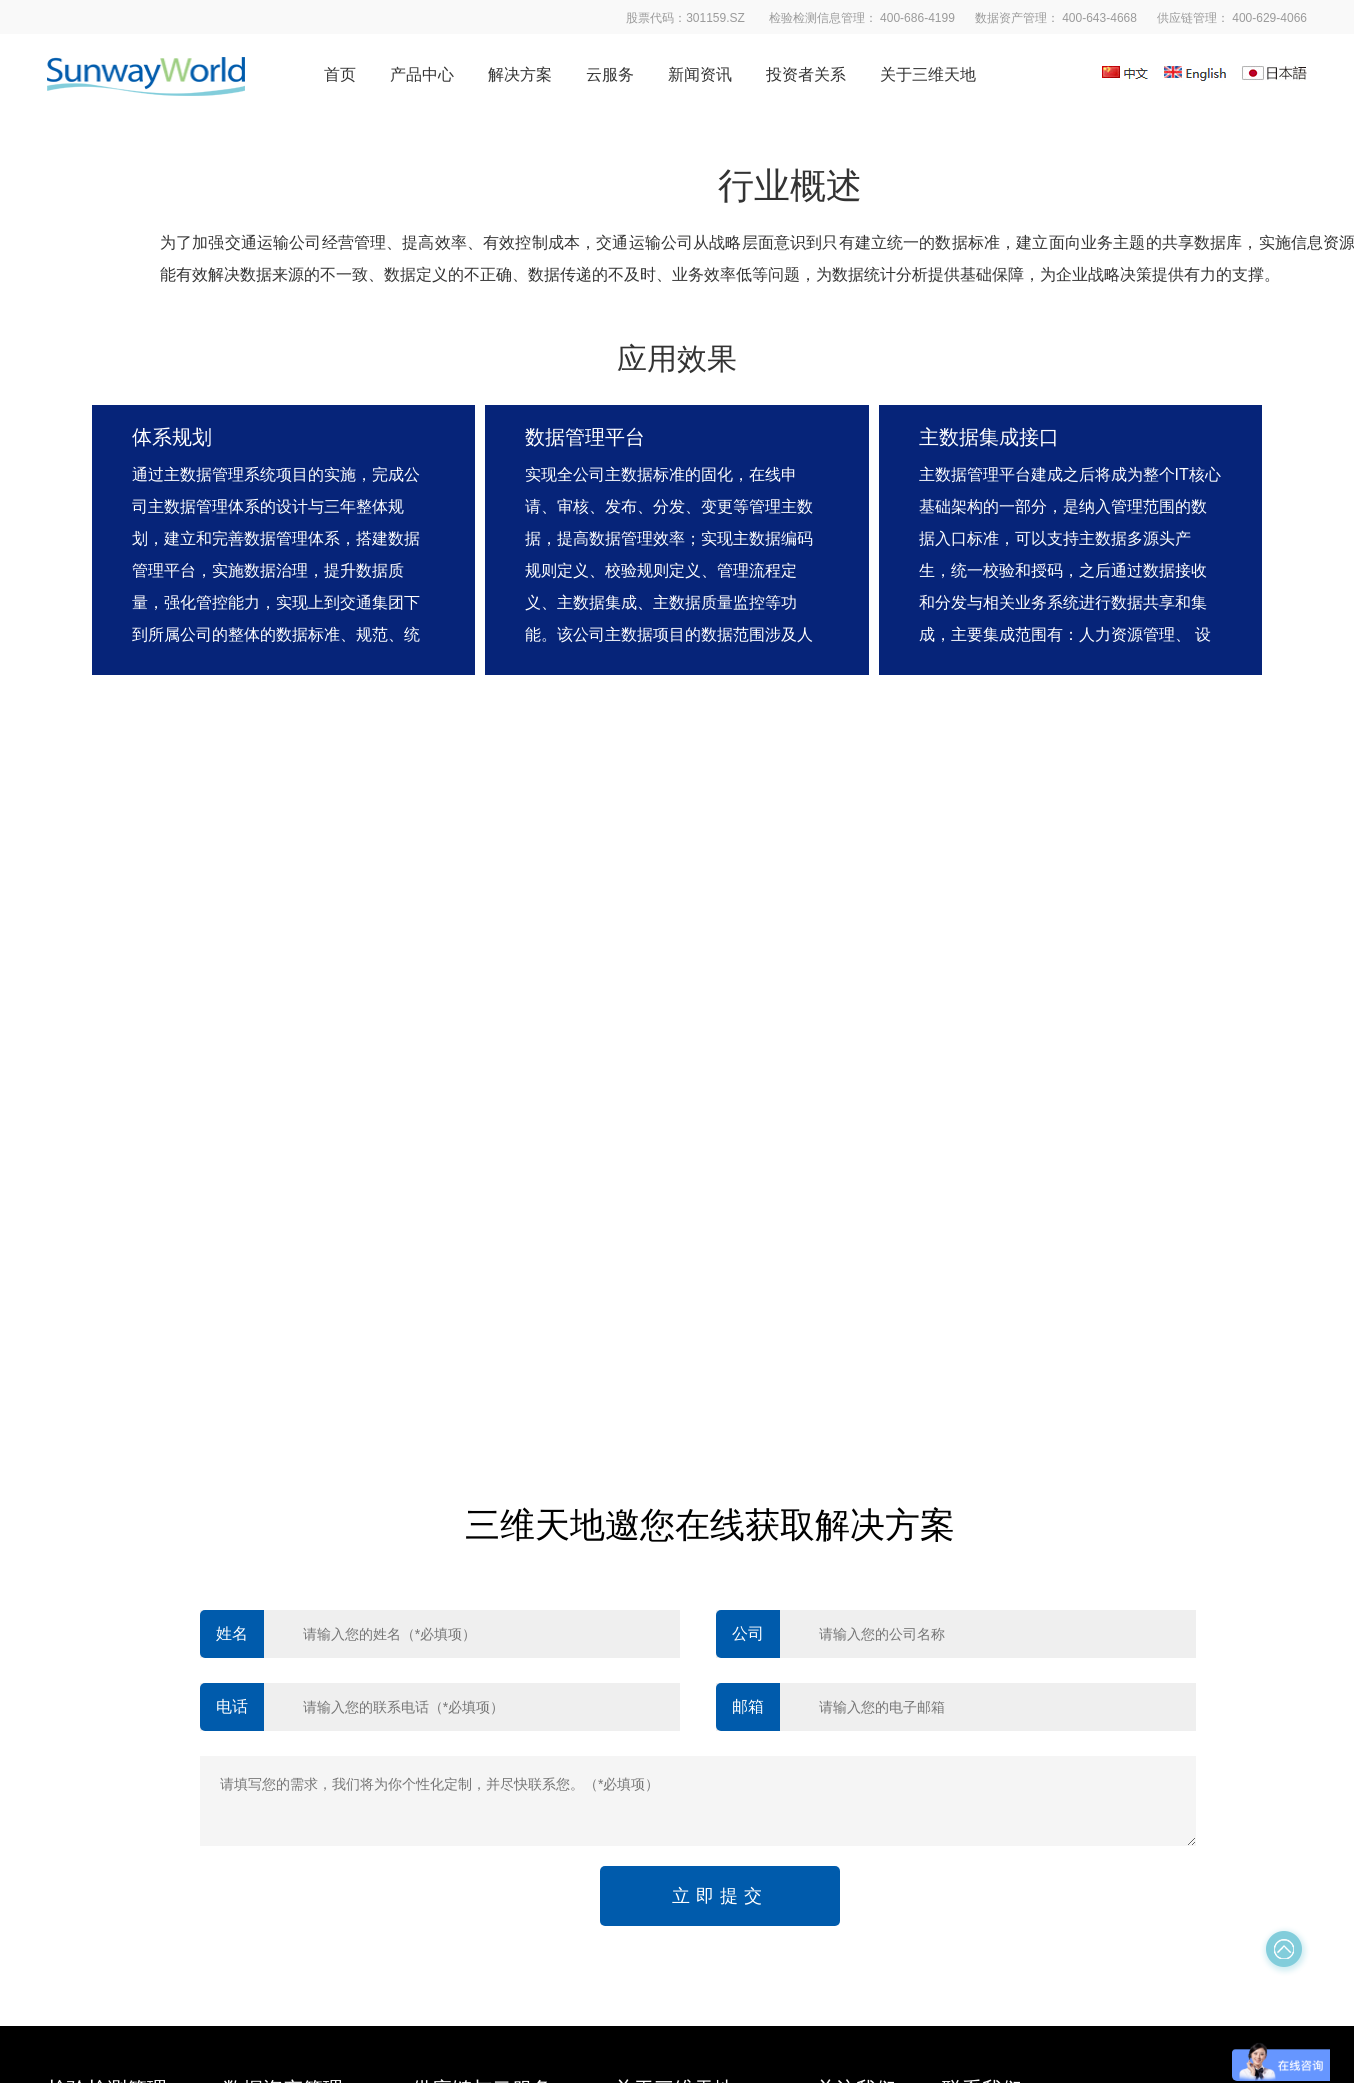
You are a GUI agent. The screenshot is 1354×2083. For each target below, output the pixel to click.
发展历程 (642, 1643)
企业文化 (642, 1683)
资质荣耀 (642, 1723)
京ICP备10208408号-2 (790, 1919)
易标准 (433, 1603)
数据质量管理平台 (279, 1643)
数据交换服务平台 (279, 1723)
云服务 (610, 74)
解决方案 (520, 74)
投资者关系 (806, 74)
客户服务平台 (89, 1683)
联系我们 (642, 1803)
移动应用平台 (89, 1643)
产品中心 (422, 74)
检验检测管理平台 (103, 1603)
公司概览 (642, 1603)
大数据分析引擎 (272, 1763)
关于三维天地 (928, 74)
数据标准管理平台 (279, 1683)
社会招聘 (642, 1763)
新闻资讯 (700, 74)
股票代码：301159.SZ (1026, 1764)
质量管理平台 (89, 1803)
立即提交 (720, 1336)
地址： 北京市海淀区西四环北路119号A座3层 (1098, 1724)
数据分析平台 (89, 1763)
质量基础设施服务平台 (482, 1683)
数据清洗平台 (265, 1603)
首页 (340, 74)
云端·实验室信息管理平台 (491, 1723)
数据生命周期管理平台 (293, 1803)
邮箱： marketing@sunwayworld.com (1073, 1684)
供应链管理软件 (461, 1643)
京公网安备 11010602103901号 (970, 1919)
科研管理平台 (89, 1723)
